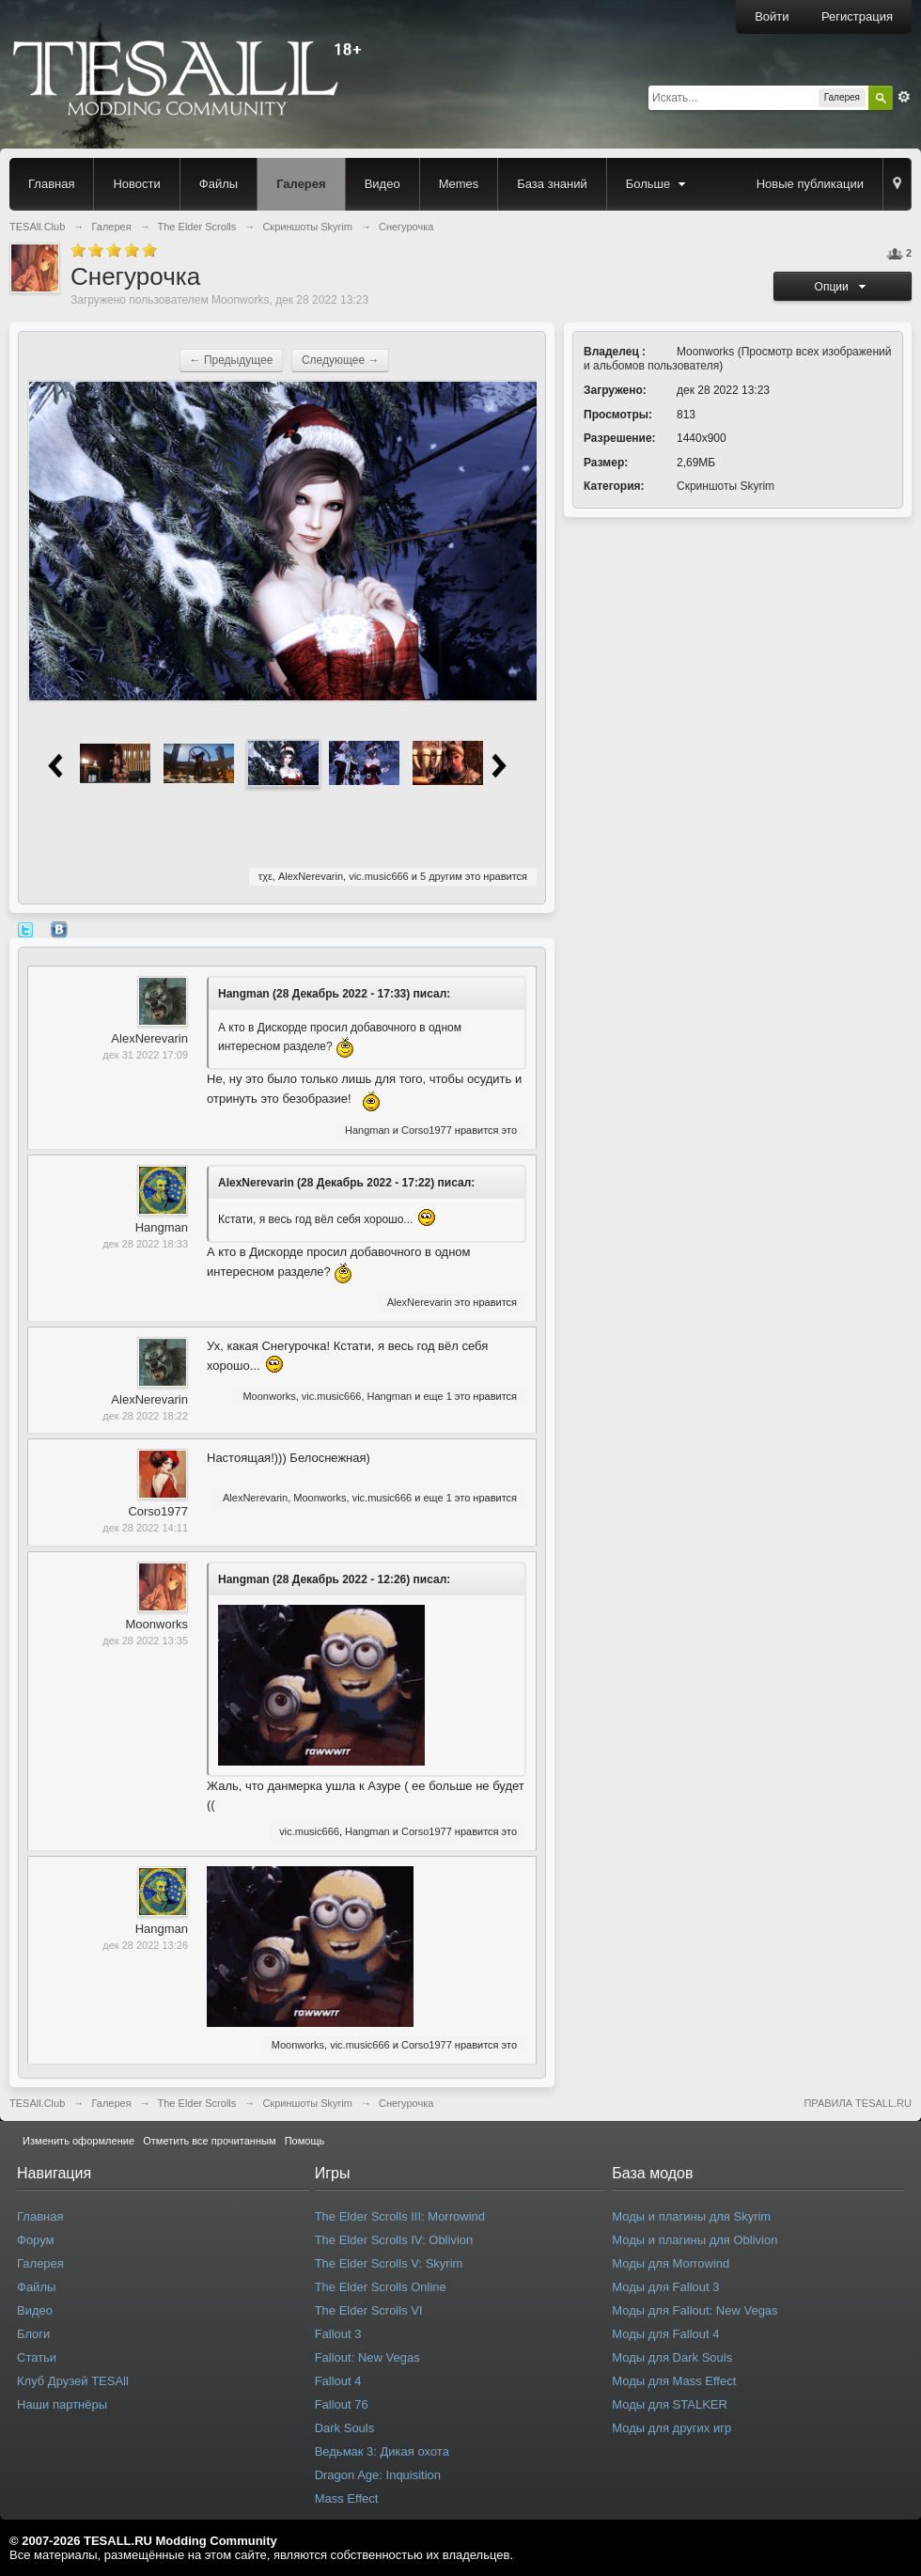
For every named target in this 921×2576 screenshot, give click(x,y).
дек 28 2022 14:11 (145, 1527)
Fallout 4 (338, 2381)
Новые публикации (810, 184)
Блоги (33, 2334)
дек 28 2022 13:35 (145, 1640)
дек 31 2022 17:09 (145, 1054)
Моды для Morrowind (670, 2263)
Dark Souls (345, 2428)
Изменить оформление (78, 2140)
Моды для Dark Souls (672, 2357)
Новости (136, 184)
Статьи (36, 2357)
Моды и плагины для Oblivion (694, 2240)
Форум (36, 2240)
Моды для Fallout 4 (665, 2334)
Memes (459, 184)
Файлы (218, 184)
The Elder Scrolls (197, 2103)
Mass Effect (347, 2498)
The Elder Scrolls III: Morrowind (400, 2216)
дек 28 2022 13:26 (145, 1945)
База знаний (552, 184)
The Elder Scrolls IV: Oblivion (394, 2240)
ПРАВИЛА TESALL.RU (858, 2103)
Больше (658, 184)
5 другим (441, 876)
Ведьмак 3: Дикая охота (382, 2451)
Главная (51, 184)
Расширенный (904, 96)
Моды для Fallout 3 (665, 2287)
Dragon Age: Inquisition (378, 2475)
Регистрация (857, 16)
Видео (382, 184)
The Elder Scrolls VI (369, 2310)
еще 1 (437, 1396)
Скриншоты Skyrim (725, 486)
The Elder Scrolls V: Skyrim (389, 2263)
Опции (843, 286)
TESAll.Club (37, 2103)
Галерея (301, 184)
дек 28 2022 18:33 (145, 1243)
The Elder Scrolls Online (380, 2287)
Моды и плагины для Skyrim (691, 2216)
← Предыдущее (231, 360)
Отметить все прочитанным (209, 2140)
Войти (771, 16)
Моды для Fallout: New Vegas (694, 2310)
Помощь (305, 2140)
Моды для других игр (671, 2428)
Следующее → (341, 360)
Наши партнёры (62, 2404)
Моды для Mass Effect (674, 2381)
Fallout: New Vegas (367, 2357)
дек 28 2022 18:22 (145, 1416)
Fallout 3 (338, 2334)
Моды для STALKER (669, 2404)
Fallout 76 (341, 2404)
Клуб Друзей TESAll (73, 2381)
